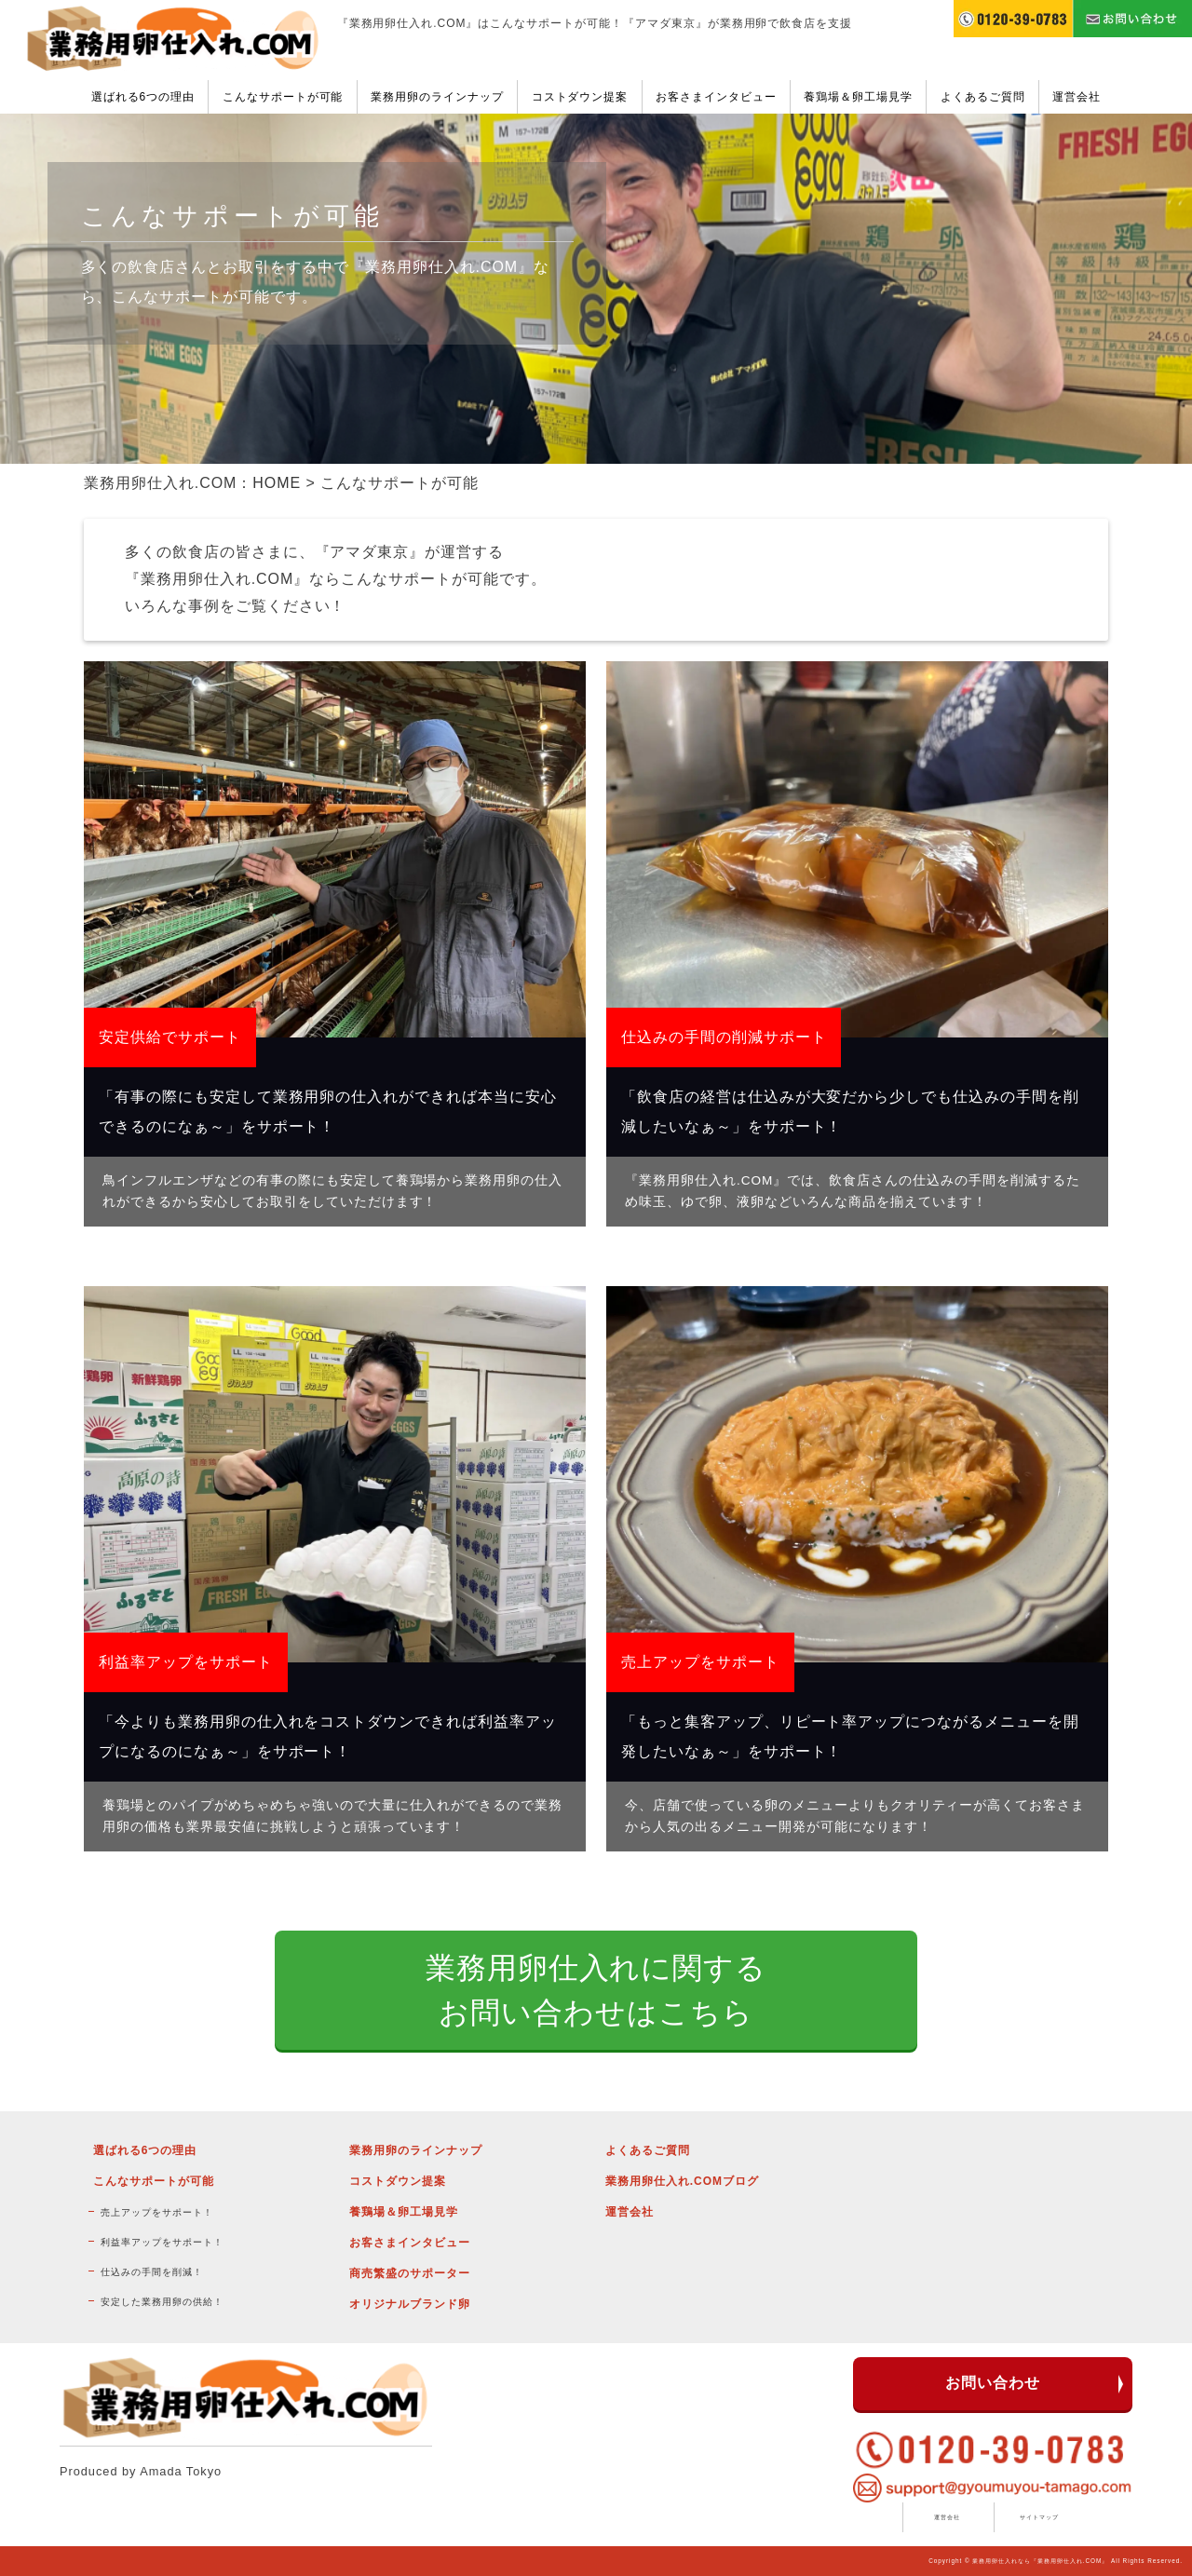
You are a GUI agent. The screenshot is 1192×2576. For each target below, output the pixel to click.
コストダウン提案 (580, 96)
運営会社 (1076, 96)
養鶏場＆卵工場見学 (858, 96)
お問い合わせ (992, 2383)
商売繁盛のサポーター (409, 2273)
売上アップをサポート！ (157, 2212)
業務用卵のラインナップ (437, 96)
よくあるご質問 (983, 96)
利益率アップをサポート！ (162, 2242)
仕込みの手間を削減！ (152, 2272)
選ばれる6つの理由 (143, 96)
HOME (276, 483)
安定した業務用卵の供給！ (162, 2302)
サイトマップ (1039, 2517)
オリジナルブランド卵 (409, 2304)
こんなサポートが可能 (283, 96)
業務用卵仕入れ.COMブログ (682, 2181)
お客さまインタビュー (716, 96)
